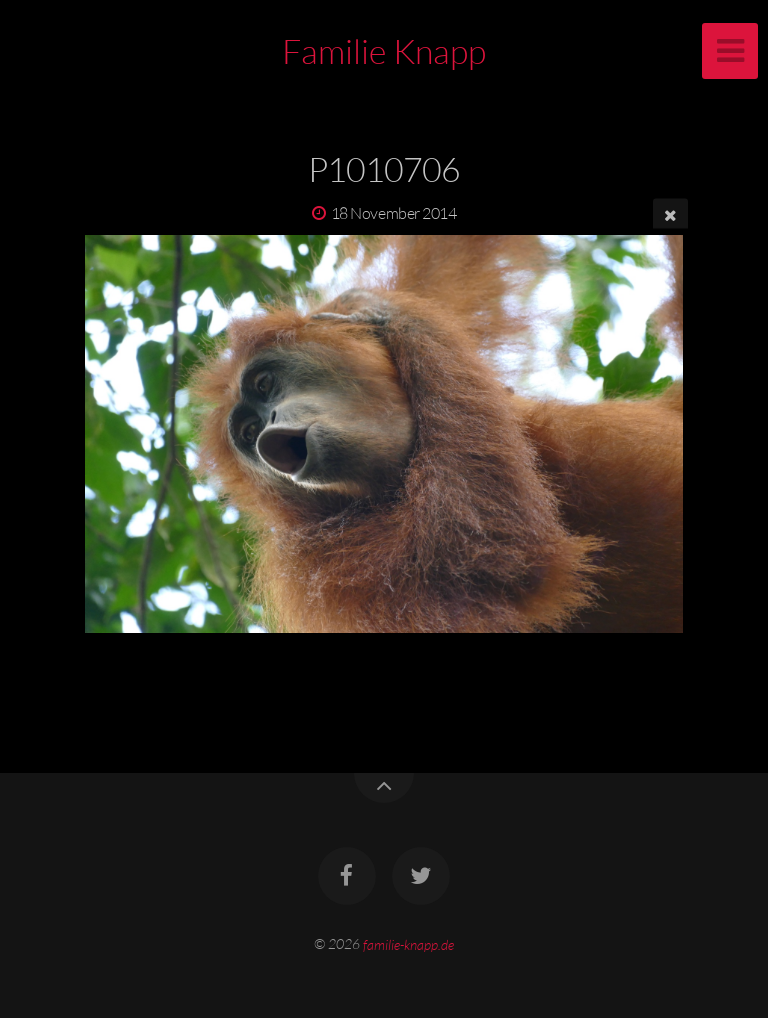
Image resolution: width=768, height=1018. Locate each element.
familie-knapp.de (408, 943)
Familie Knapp (384, 51)
